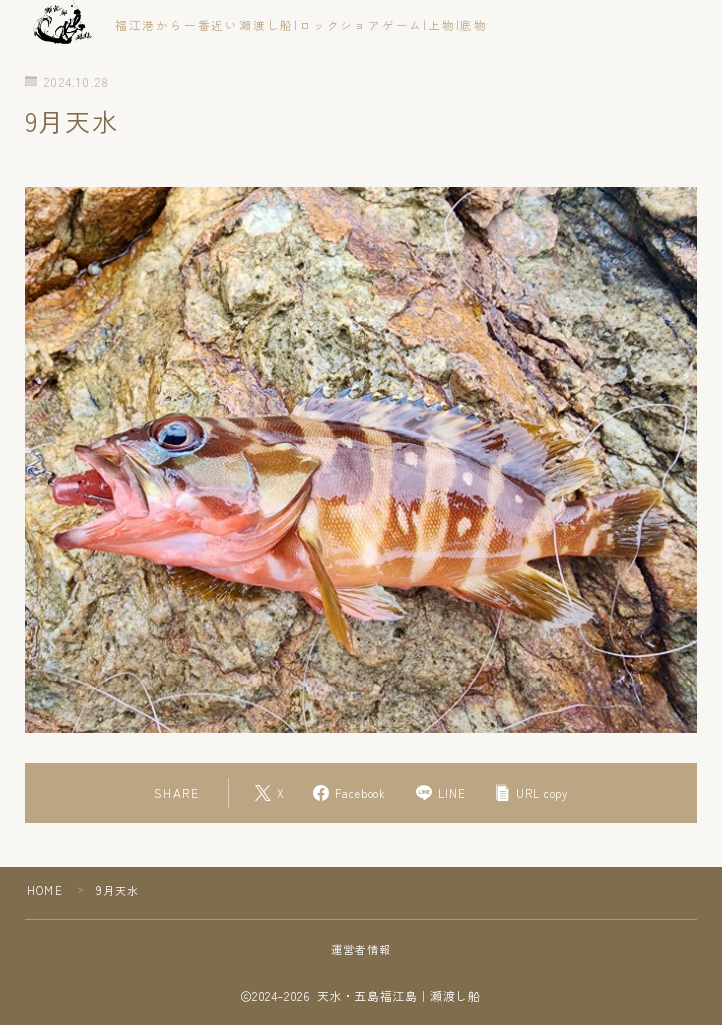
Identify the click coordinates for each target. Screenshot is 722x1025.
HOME (45, 890)
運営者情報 (361, 949)
